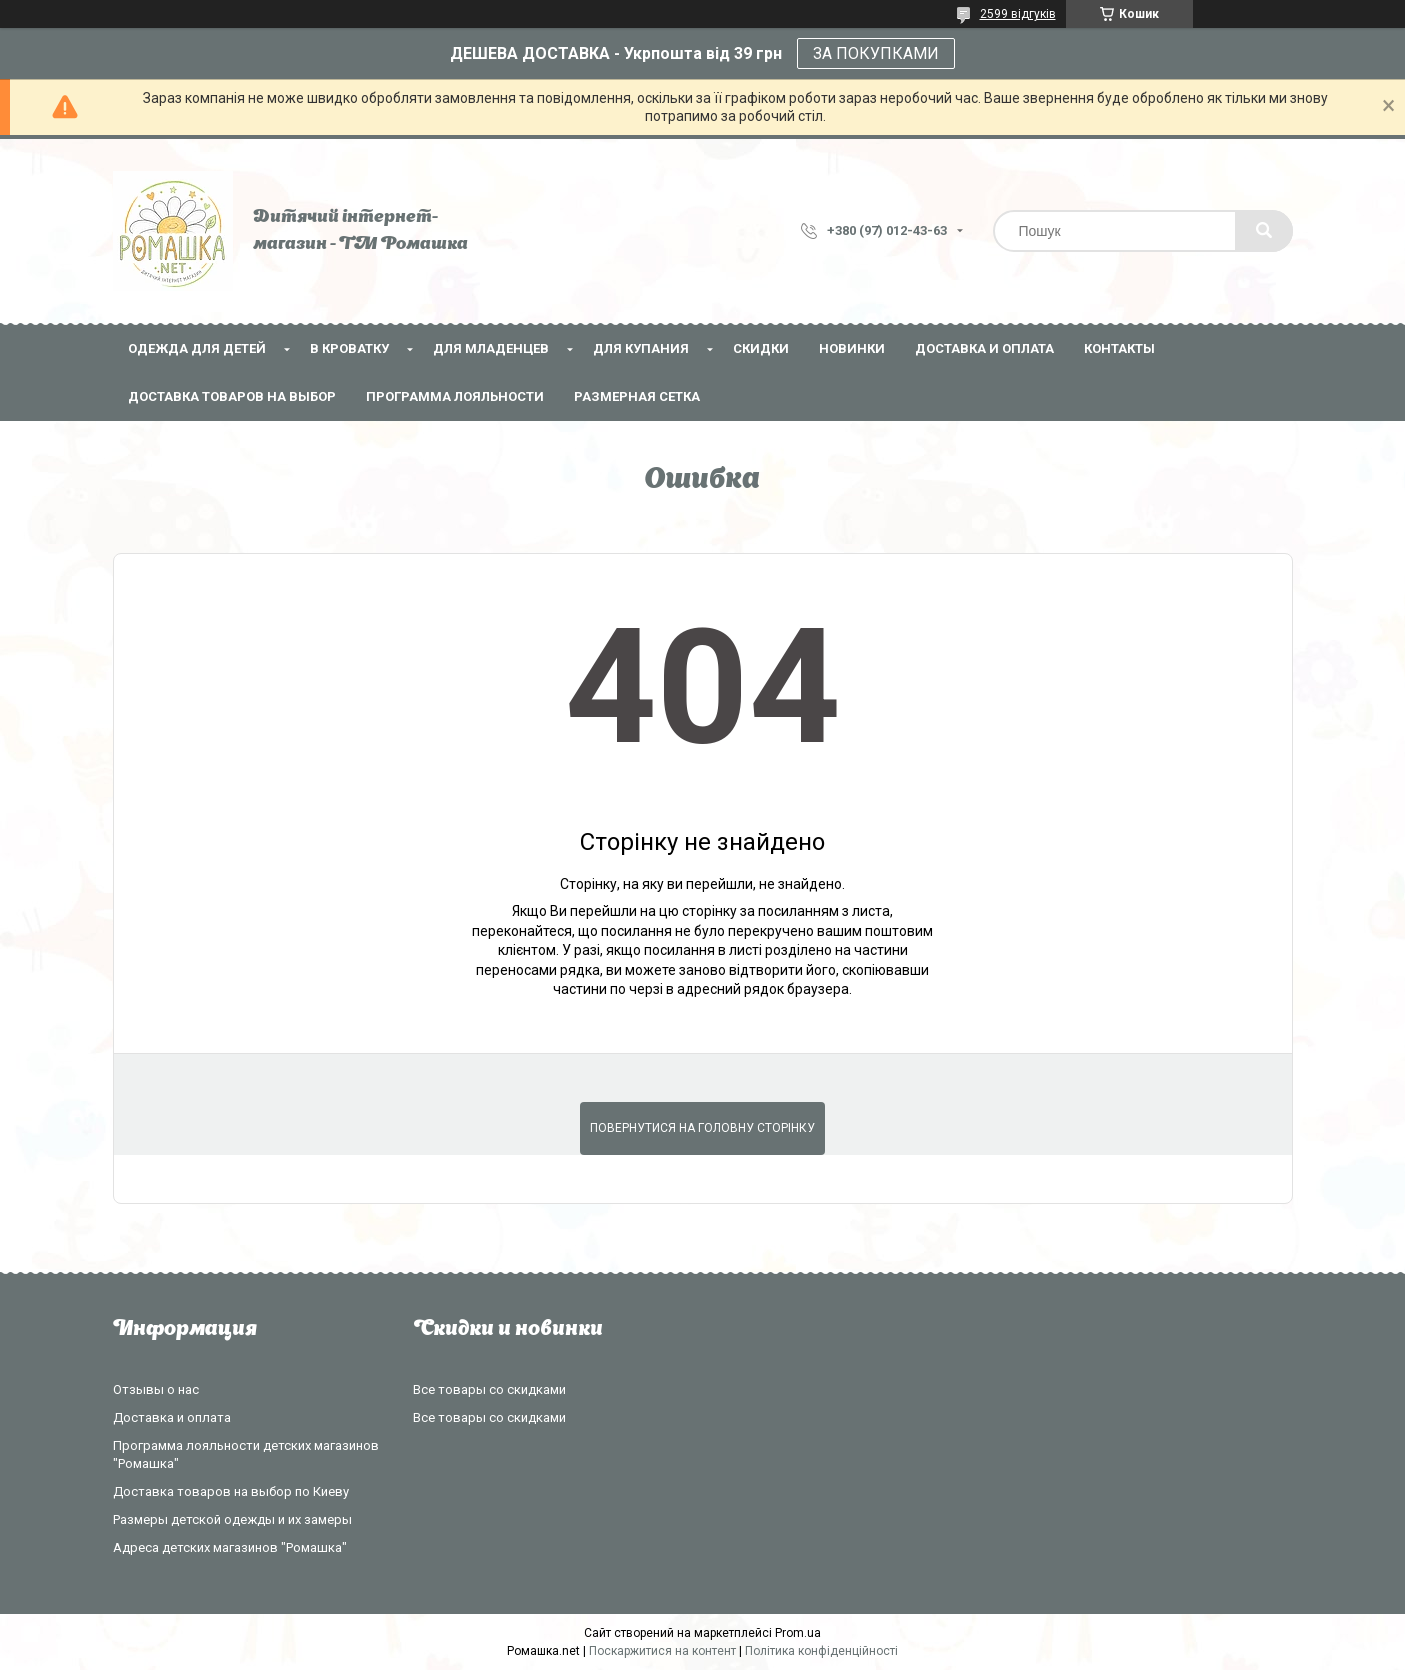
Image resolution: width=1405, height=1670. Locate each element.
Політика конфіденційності (821, 1651)
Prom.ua (798, 1633)
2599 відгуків (1018, 14)
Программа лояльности (455, 396)
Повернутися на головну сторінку (702, 1128)
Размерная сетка (637, 396)
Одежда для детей (197, 348)
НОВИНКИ (852, 348)
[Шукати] (1264, 231)
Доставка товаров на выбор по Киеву (231, 1491)
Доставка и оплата (984, 348)
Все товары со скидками (489, 1389)
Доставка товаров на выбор (232, 396)
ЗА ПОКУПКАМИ (876, 53)
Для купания (641, 348)
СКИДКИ (761, 348)
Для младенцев (491, 348)
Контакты (1119, 348)
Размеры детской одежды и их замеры (232, 1519)
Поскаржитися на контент (662, 1651)
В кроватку (349, 348)
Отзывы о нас (156, 1389)
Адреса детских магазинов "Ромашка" (230, 1547)
